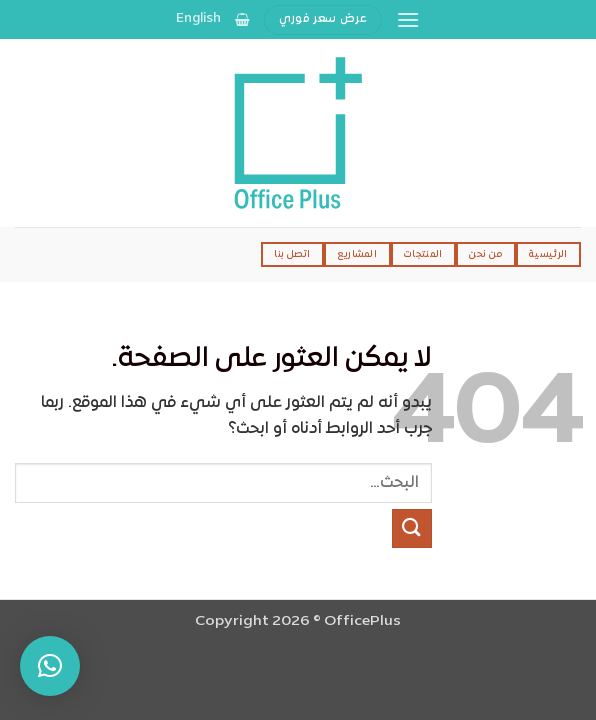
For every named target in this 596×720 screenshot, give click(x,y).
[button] (408, 19)
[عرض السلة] (242, 19)
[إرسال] (412, 528)
